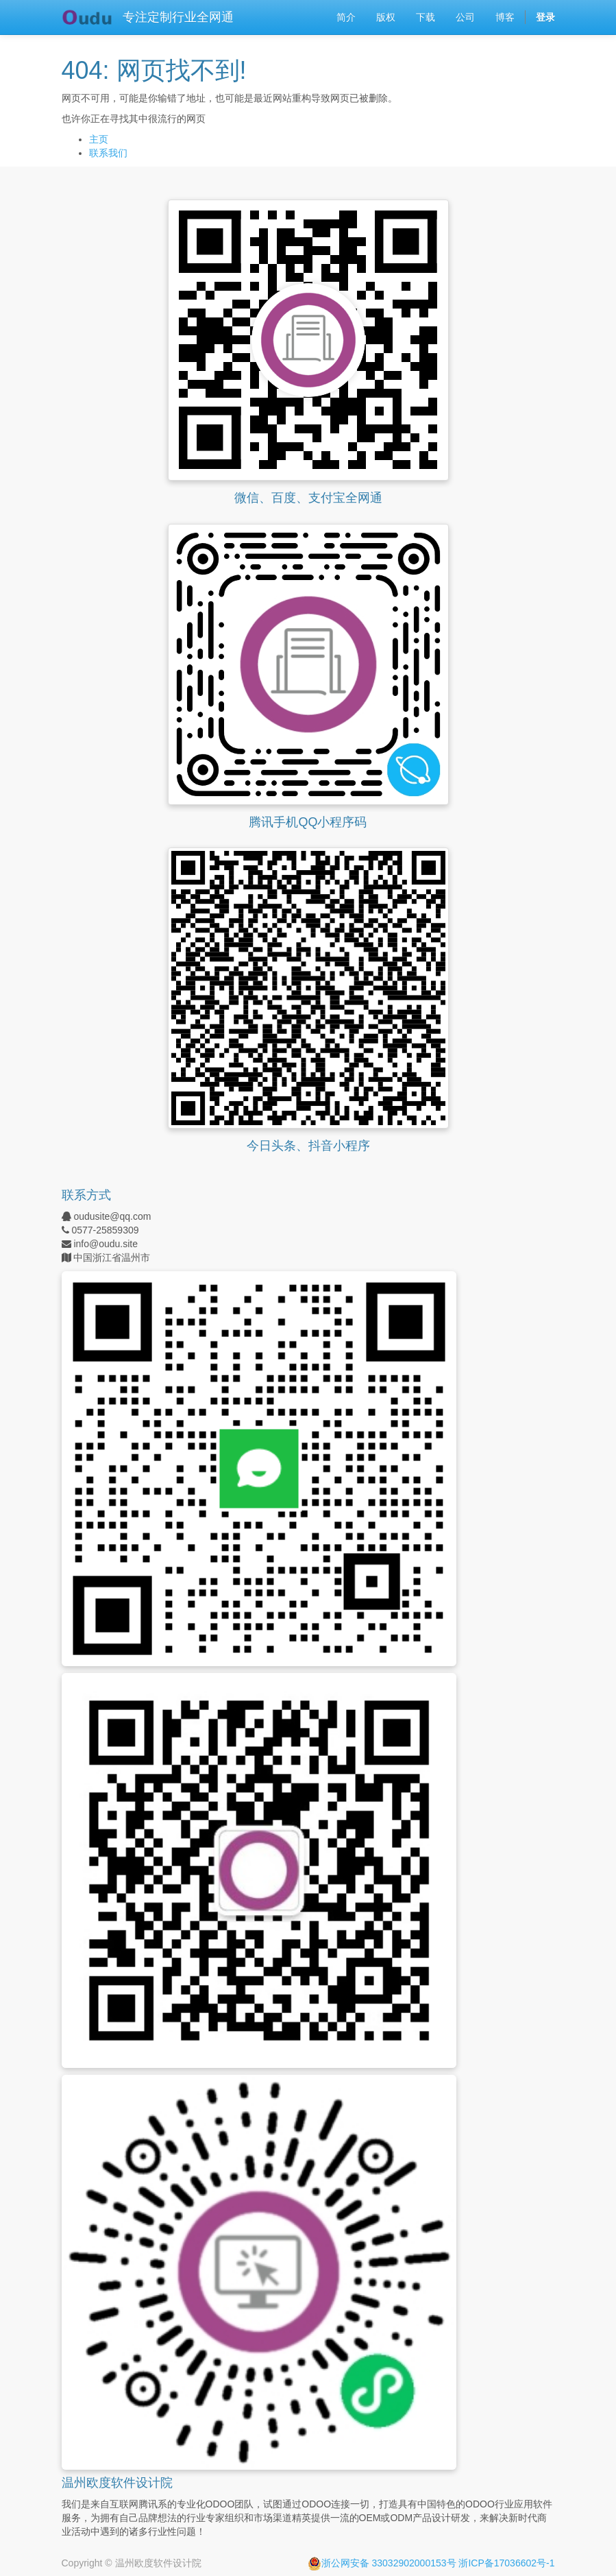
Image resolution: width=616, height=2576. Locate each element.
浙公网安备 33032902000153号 (382, 2562)
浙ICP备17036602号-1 (506, 2562)
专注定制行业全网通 (178, 17)
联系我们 (108, 152)
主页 (98, 139)
